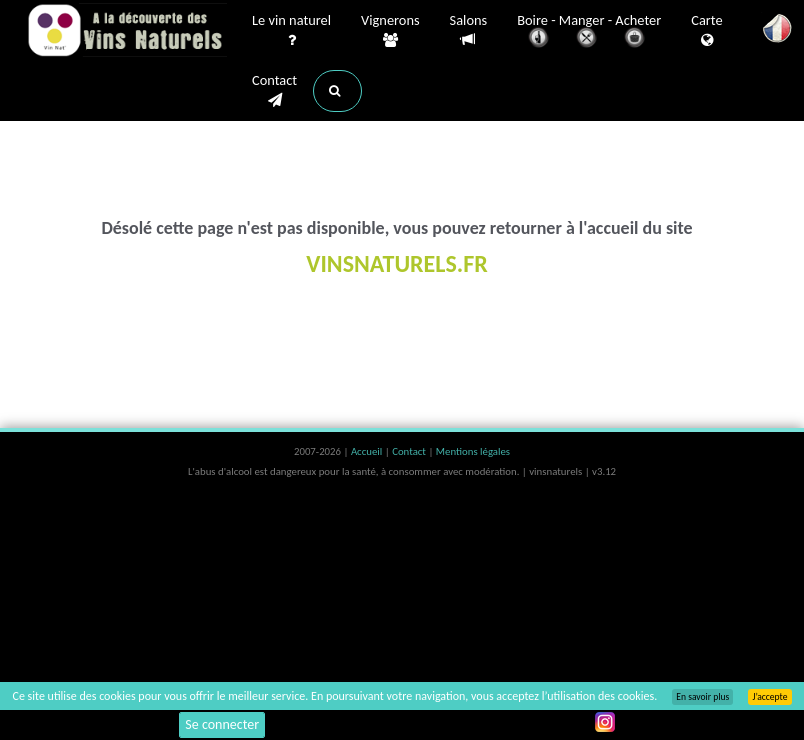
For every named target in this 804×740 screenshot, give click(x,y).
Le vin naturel (291, 31)
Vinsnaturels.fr (127, 32)
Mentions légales (473, 451)
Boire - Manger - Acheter (589, 32)
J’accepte (769, 697)
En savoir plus (702, 697)
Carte (706, 31)
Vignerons (390, 31)
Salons (469, 30)
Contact (274, 91)
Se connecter (222, 724)
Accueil (368, 451)
